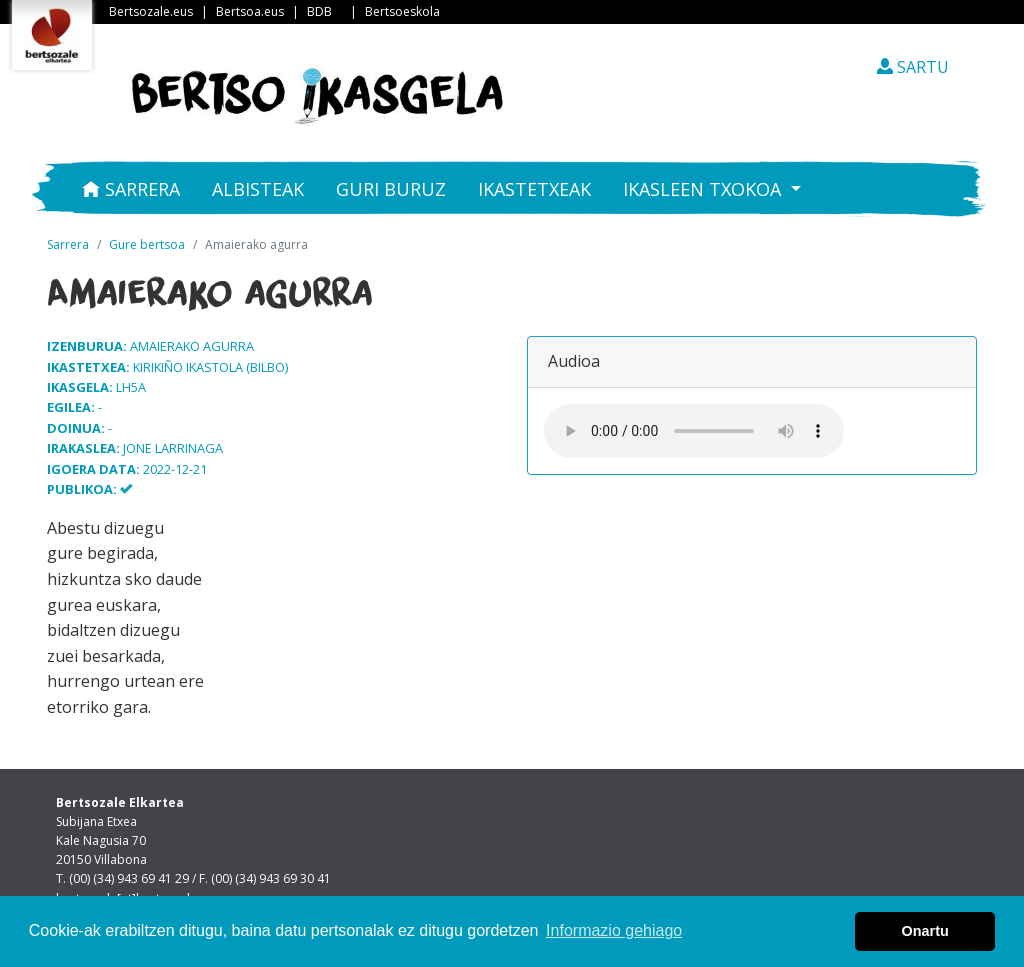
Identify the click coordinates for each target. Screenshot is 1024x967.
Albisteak (258, 189)
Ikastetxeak (534, 189)
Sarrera (131, 189)
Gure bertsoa (147, 244)
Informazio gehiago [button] (614, 930)
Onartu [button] (925, 931)
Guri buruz (391, 189)
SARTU (913, 67)
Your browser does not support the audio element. (694, 431)
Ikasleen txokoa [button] (704, 189)
